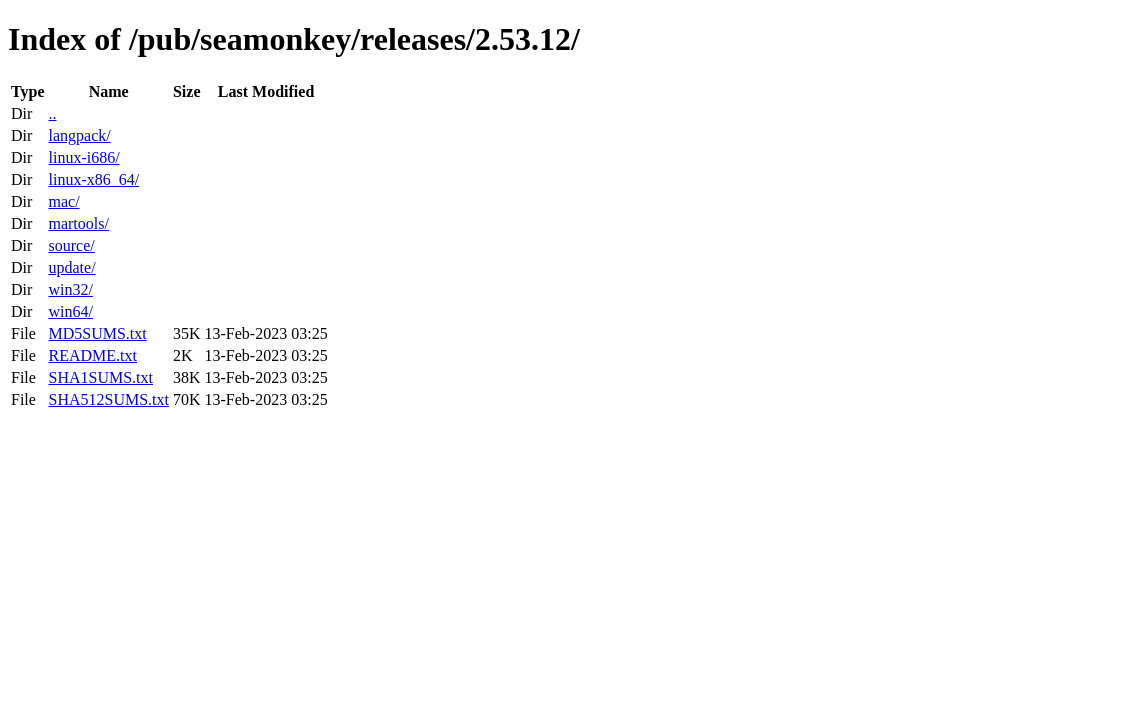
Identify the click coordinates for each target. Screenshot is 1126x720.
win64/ (70, 311)
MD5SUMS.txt (97, 333)
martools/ (78, 223)
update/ (71, 267)
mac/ (63, 201)
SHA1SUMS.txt (100, 377)
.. (52, 113)
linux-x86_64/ (93, 179)
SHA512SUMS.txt (108, 399)
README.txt (92, 355)
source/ (71, 245)
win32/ (70, 289)
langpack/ (79, 135)
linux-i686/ (83, 157)
